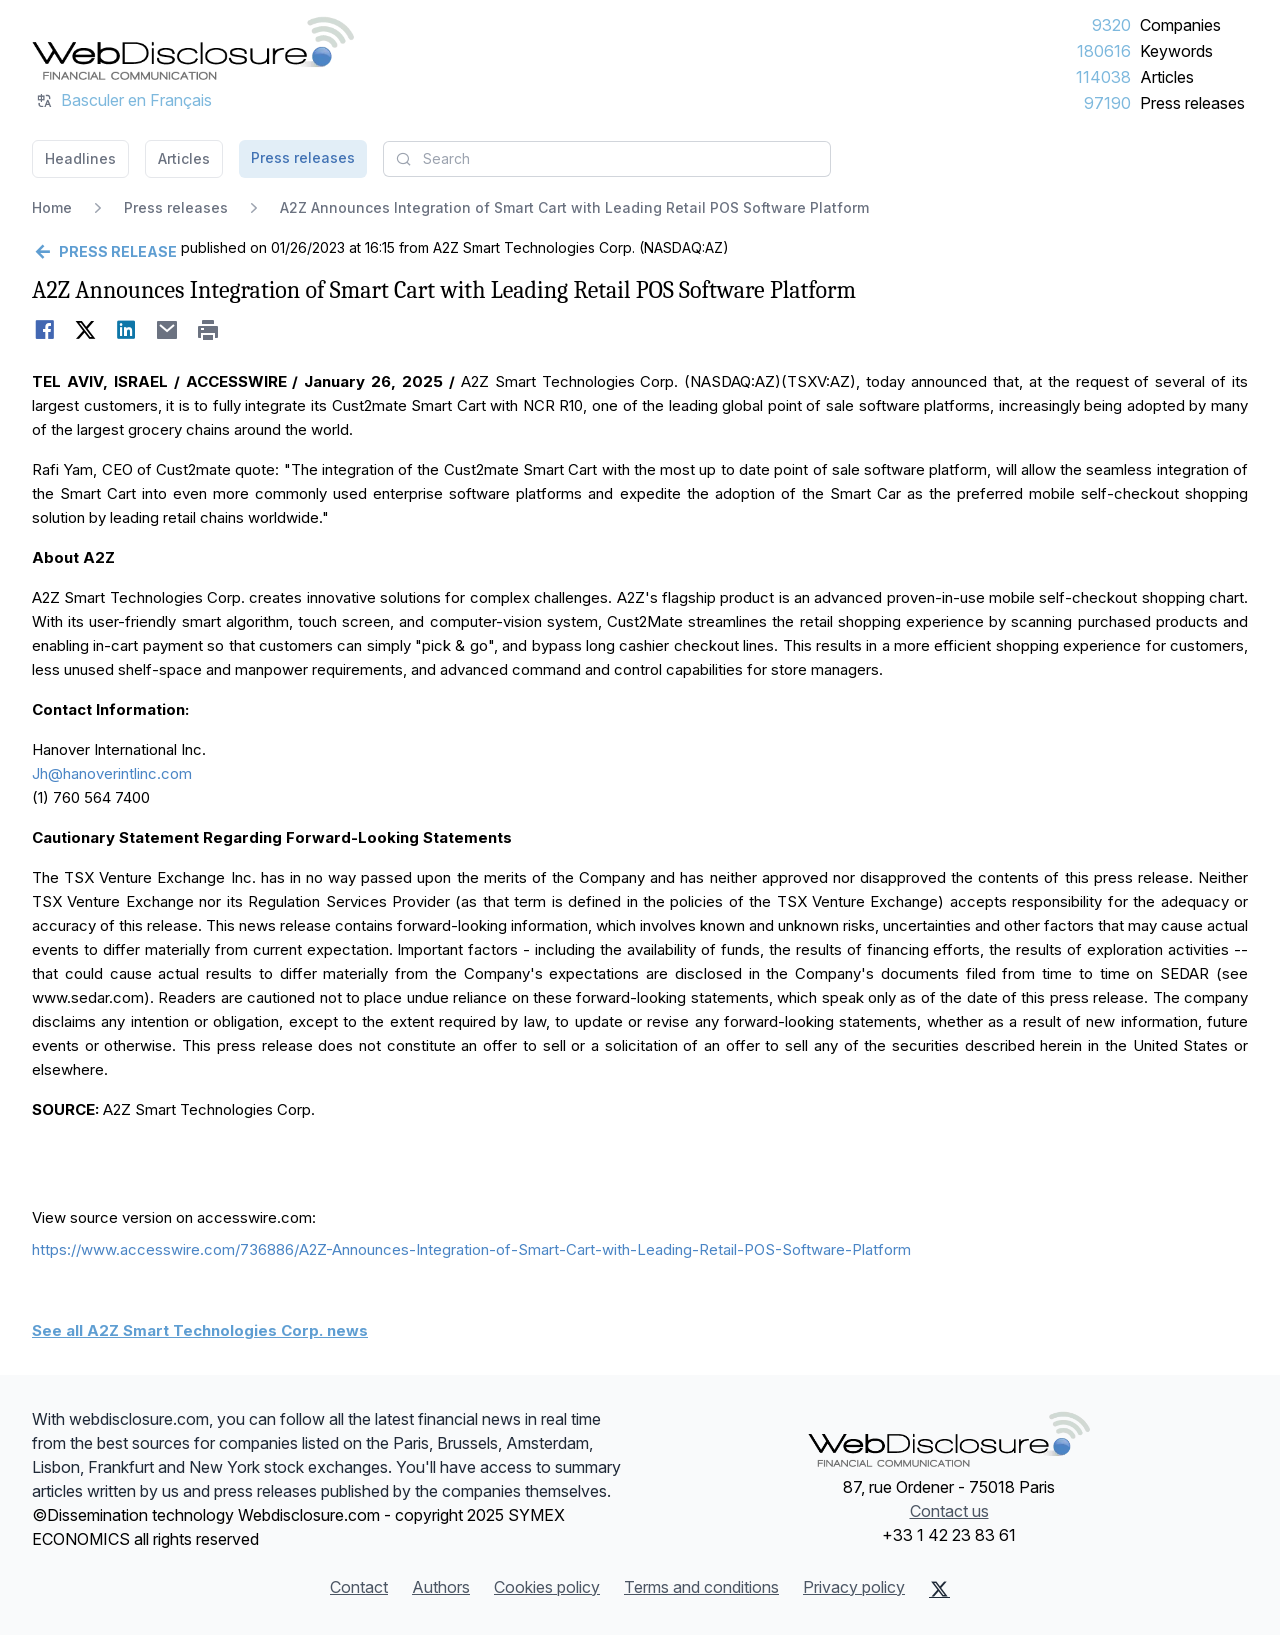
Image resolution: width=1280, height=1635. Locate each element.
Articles (1167, 77)
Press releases (1192, 103)
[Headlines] (193, 48)
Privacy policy (854, 1587)
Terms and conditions (701, 1587)
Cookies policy (547, 1587)
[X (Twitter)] (939, 1589)
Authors (441, 1587)
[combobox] (607, 159)
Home (52, 207)
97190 (1107, 103)
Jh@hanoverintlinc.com (112, 773)
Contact (359, 1587)
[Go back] (104, 252)
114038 (1103, 77)
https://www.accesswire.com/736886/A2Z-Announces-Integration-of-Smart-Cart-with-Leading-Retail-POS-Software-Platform (471, 1249)
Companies (1180, 25)
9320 (1111, 25)
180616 (1104, 51)
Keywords (1176, 51)
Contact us (949, 1511)
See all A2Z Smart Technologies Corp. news (200, 1330)
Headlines (80, 158)
